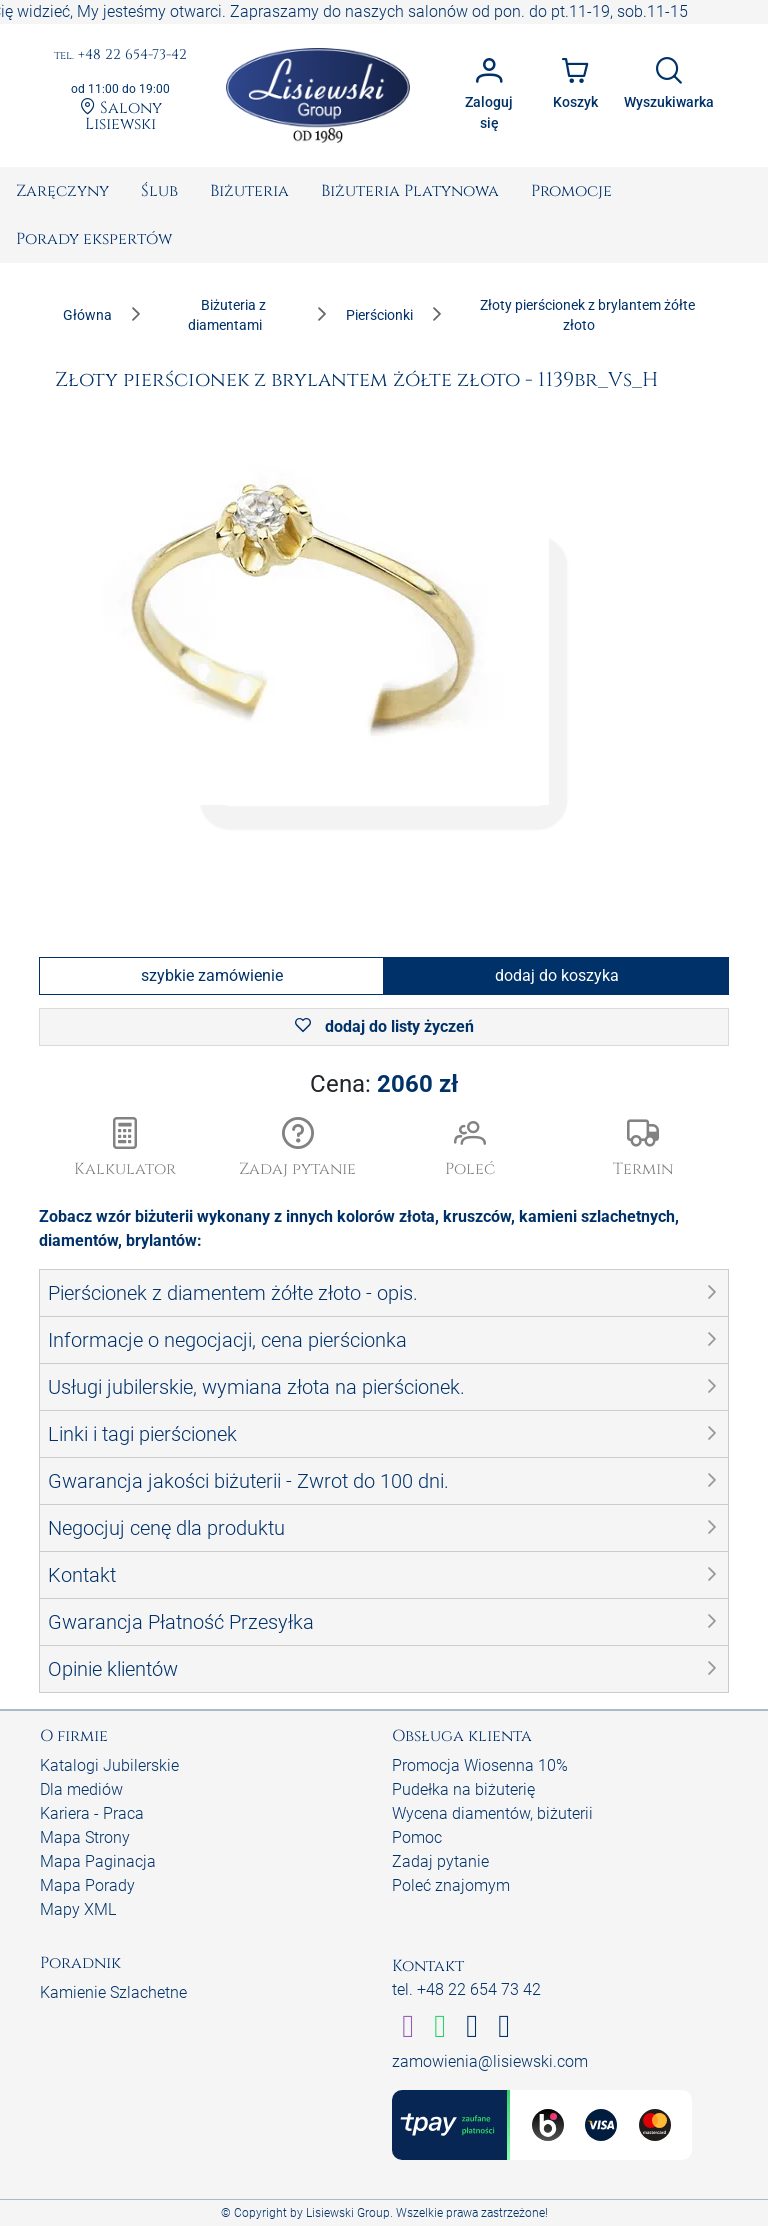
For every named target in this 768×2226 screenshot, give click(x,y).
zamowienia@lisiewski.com (490, 2061)
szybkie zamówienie (212, 975)
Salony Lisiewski (121, 115)
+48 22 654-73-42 (120, 55)
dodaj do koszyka (557, 975)
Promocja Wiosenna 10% (480, 1765)
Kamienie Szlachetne (113, 1992)
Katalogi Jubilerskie (109, 1765)
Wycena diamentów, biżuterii (492, 1813)
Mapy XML (78, 1909)
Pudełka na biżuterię (463, 1789)
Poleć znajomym (451, 1885)
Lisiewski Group (348, 2213)
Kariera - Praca (92, 1813)
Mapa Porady (87, 1885)
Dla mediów (81, 1789)
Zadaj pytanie (440, 1861)
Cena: (384, 1084)
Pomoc (417, 1837)
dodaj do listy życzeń (384, 1026)
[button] (298, 1149)
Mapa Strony (85, 1837)
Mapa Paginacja (98, 1861)
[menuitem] (62, 191)
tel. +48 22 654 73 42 (466, 1989)
